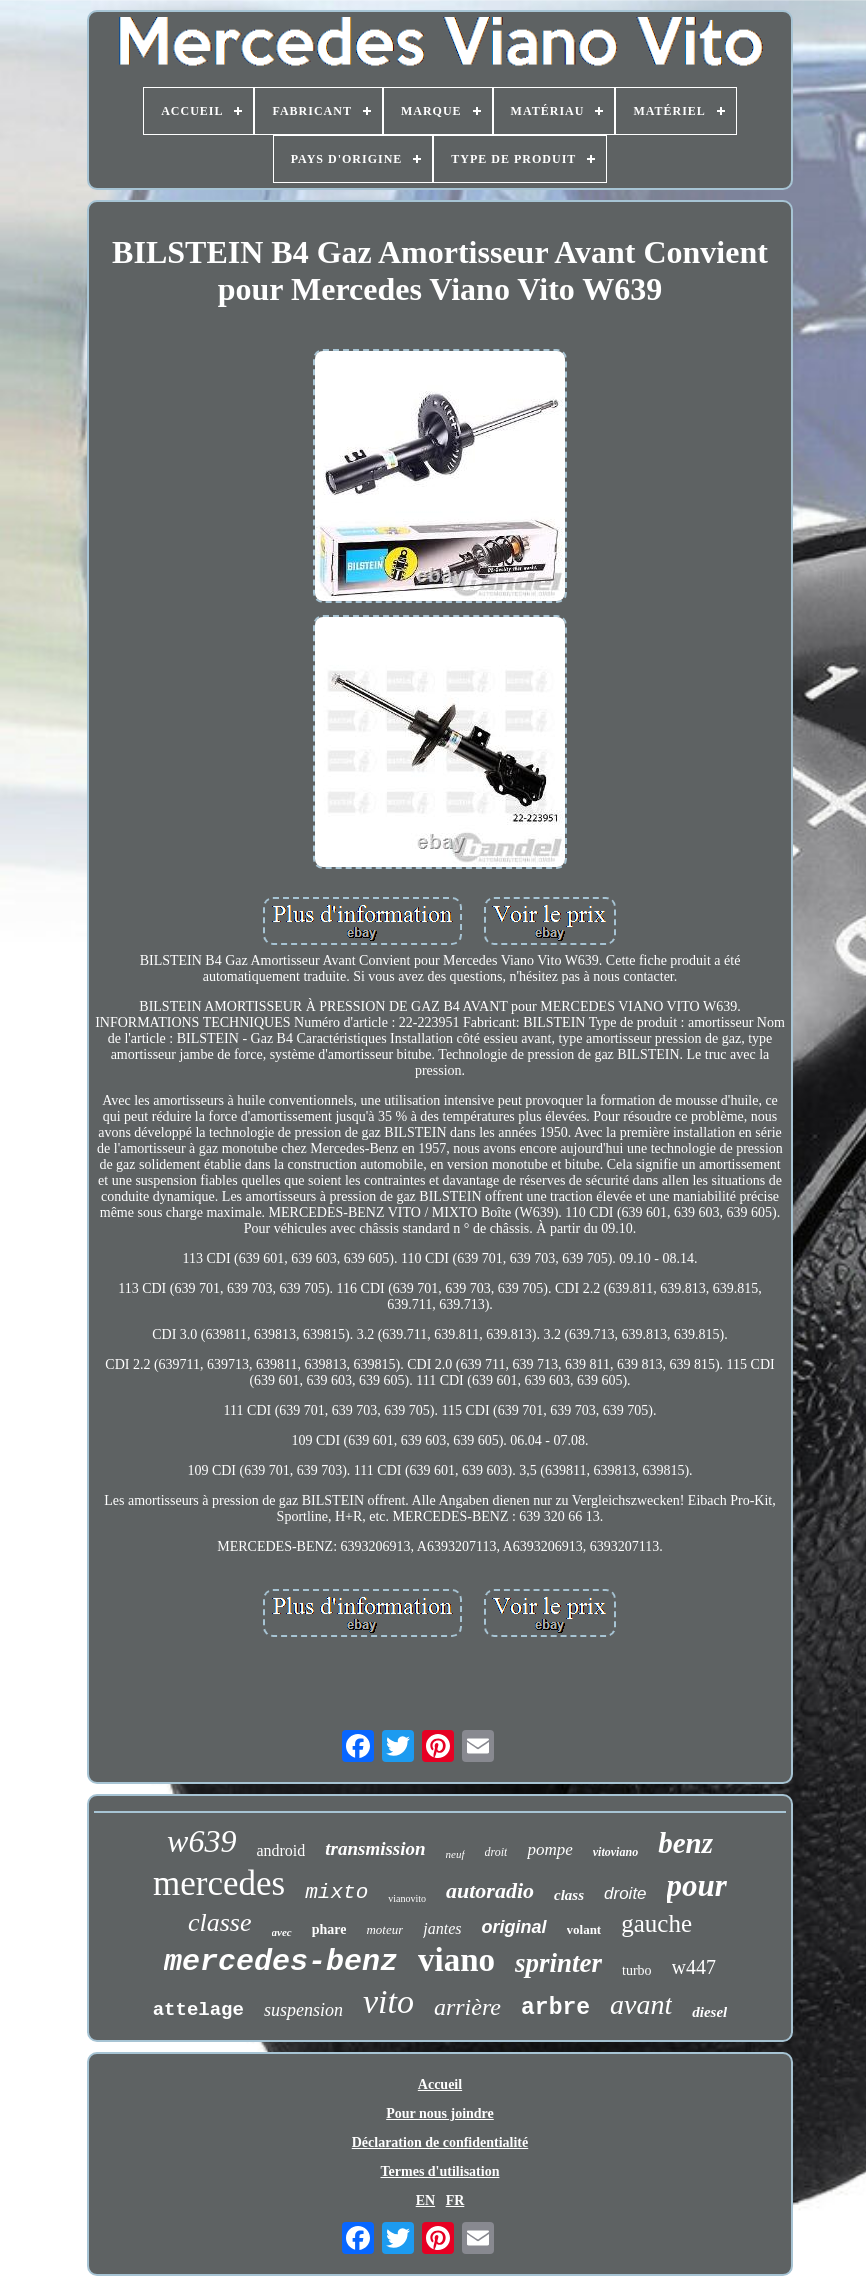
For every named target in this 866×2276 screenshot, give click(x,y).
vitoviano (615, 1852)
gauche (656, 1923)
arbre (555, 2008)
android (280, 1850)
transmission (375, 1848)
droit (496, 1852)
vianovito (407, 1898)
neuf (455, 1854)
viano (456, 1960)
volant (584, 1929)
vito (388, 2001)
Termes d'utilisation (440, 2171)
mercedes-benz (281, 1962)
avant (641, 2004)
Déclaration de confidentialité (440, 2142)
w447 (694, 1967)
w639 (201, 1841)
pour (697, 1885)
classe (220, 1922)
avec (282, 1932)
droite (625, 1893)
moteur (384, 1929)
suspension (303, 2010)
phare (329, 1929)
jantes (442, 1928)
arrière (467, 2007)
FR (455, 2200)
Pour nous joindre (440, 2113)
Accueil (440, 2084)
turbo (637, 1970)
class (569, 1895)
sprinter (558, 1963)
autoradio (490, 1890)
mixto (336, 1892)
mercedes (219, 1883)
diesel (709, 2012)
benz (685, 1843)
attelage (198, 2010)
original (514, 1927)
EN (425, 2200)
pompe (549, 1849)
